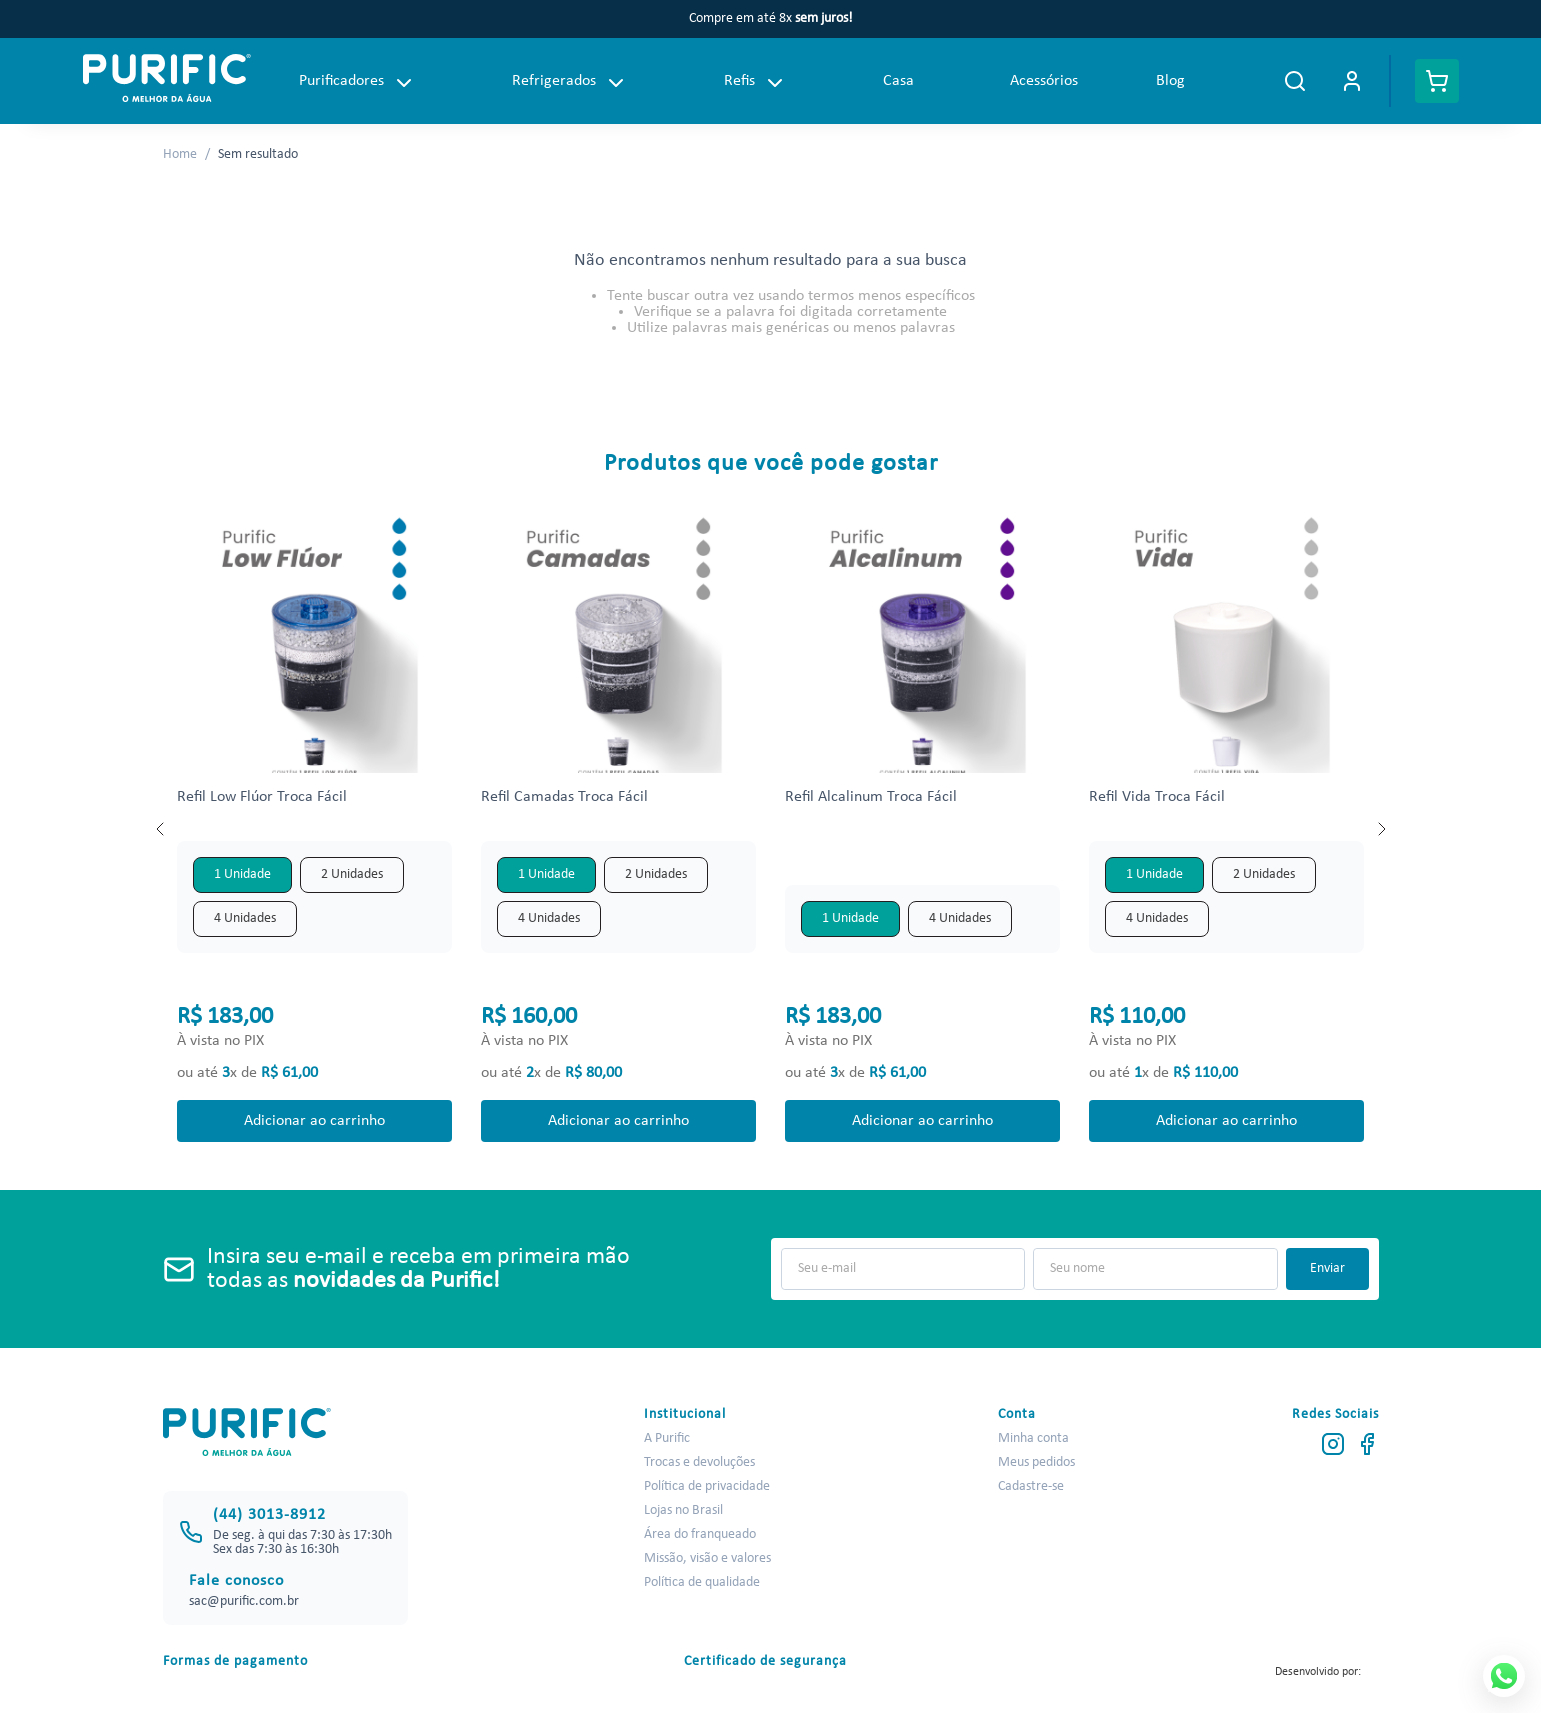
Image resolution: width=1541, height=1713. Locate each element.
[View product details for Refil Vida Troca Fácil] (1226, 829)
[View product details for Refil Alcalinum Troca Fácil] (922, 829)
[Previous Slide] (161, 829)
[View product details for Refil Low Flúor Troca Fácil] (314, 829)
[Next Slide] (1381, 829)
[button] (242, 875)
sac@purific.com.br (244, 1601)
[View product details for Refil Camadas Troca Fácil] (618, 829)
